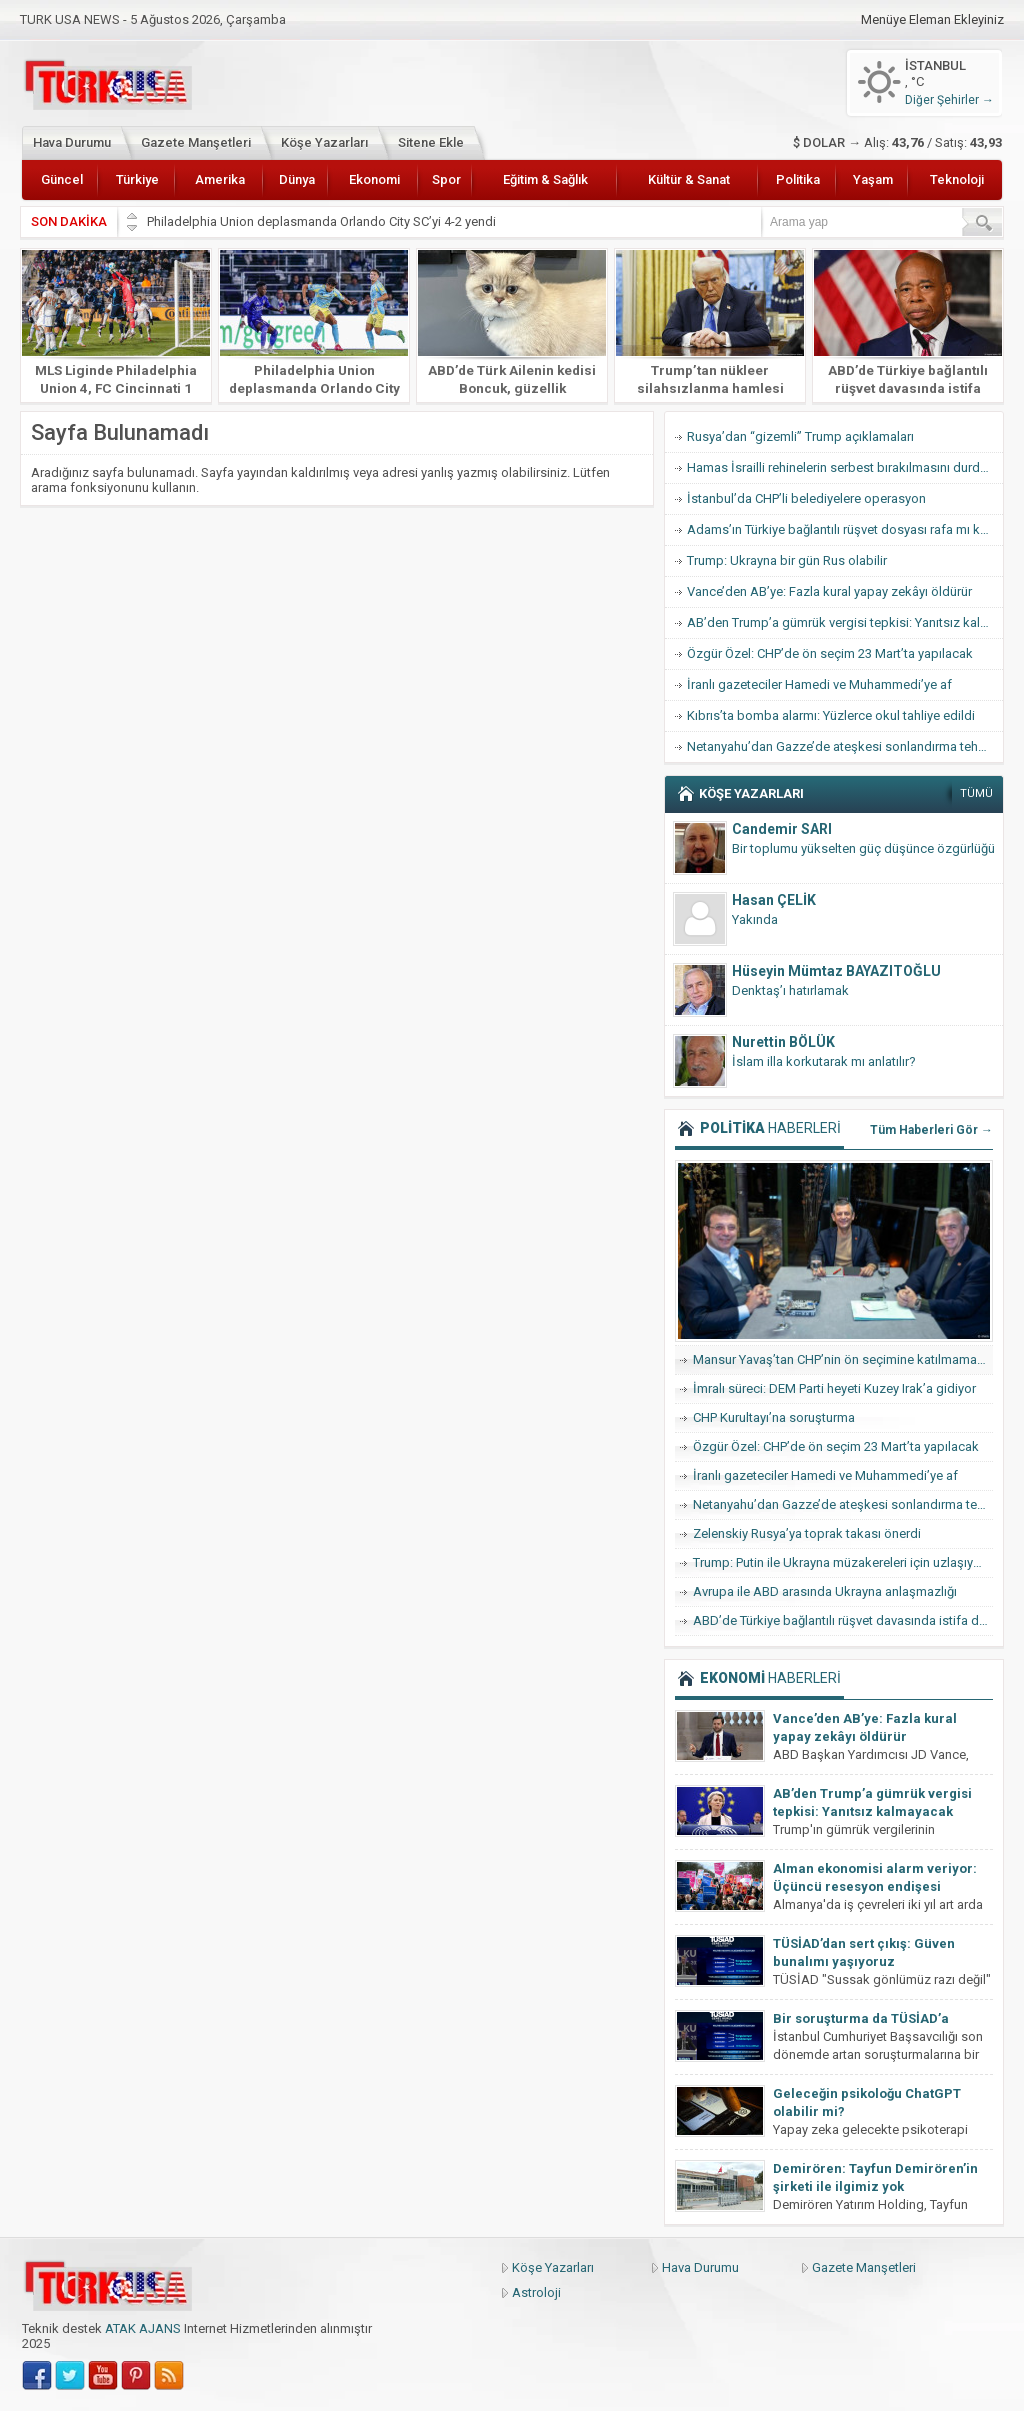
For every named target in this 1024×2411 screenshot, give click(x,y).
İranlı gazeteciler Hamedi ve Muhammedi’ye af (819, 684)
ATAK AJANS (143, 2328)
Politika (798, 179)
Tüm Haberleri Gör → (931, 1130)
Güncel (62, 179)
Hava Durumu (72, 142)
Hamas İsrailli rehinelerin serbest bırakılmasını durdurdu (845, 467)
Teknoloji (957, 179)
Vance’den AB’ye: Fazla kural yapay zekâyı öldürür (829, 591)
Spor (446, 179)
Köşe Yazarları (324, 142)
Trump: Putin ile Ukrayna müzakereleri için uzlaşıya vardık (843, 1562)
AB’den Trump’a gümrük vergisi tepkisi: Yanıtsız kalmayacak (845, 622)
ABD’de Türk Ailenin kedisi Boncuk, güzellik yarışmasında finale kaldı (512, 388)
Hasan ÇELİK (774, 900)
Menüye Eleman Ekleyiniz (932, 20)
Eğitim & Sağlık (545, 179)
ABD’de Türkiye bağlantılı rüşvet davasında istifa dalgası (908, 388)
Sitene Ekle (431, 142)
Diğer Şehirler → (949, 100)
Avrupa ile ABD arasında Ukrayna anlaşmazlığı (825, 1591)
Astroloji (536, 2292)
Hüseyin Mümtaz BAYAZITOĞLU (836, 971)
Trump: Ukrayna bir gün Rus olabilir (787, 560)
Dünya (297, 179)
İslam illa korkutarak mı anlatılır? (824, 1061)
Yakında (755, 919)
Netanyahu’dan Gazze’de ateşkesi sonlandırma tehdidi (843, 746)
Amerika (220, 179)
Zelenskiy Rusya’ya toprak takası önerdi (807, 1533)
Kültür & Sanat (689, 179)
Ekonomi (374, 179)
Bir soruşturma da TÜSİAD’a (861, 2018)
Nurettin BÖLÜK (783, 1042)
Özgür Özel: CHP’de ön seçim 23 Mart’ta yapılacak (830, 653)
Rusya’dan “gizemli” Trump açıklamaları (800, 436)
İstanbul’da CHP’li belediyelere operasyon (806, 498)
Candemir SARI (782, 829)
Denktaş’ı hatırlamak (790, 990)
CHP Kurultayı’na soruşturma (774, 1417)
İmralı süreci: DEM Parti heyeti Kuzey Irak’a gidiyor (834, 1388)
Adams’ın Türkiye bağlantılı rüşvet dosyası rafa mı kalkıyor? (845, 529)
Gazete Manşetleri (196, 142)
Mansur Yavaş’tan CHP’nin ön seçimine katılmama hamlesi (843, 1359)
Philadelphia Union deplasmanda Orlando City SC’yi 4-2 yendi (323, 221)
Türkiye (137, 179)
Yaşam (873, 179)
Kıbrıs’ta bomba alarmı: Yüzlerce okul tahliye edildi (831, 715)
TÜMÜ (976, 793)
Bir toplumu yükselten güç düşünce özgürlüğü (863, 848)
